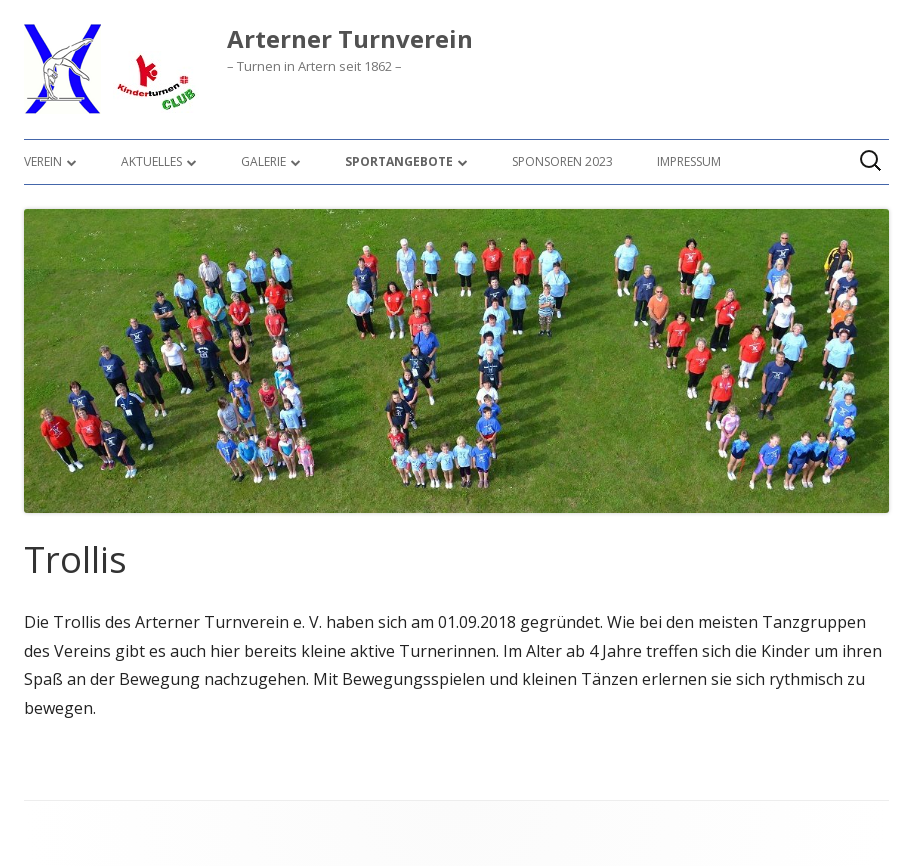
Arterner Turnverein (350, 39)
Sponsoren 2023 (562, 161)
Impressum (689, 161)
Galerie (263, 161)
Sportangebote (399, 161)
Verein (43, 161)
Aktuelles (151, 161)
